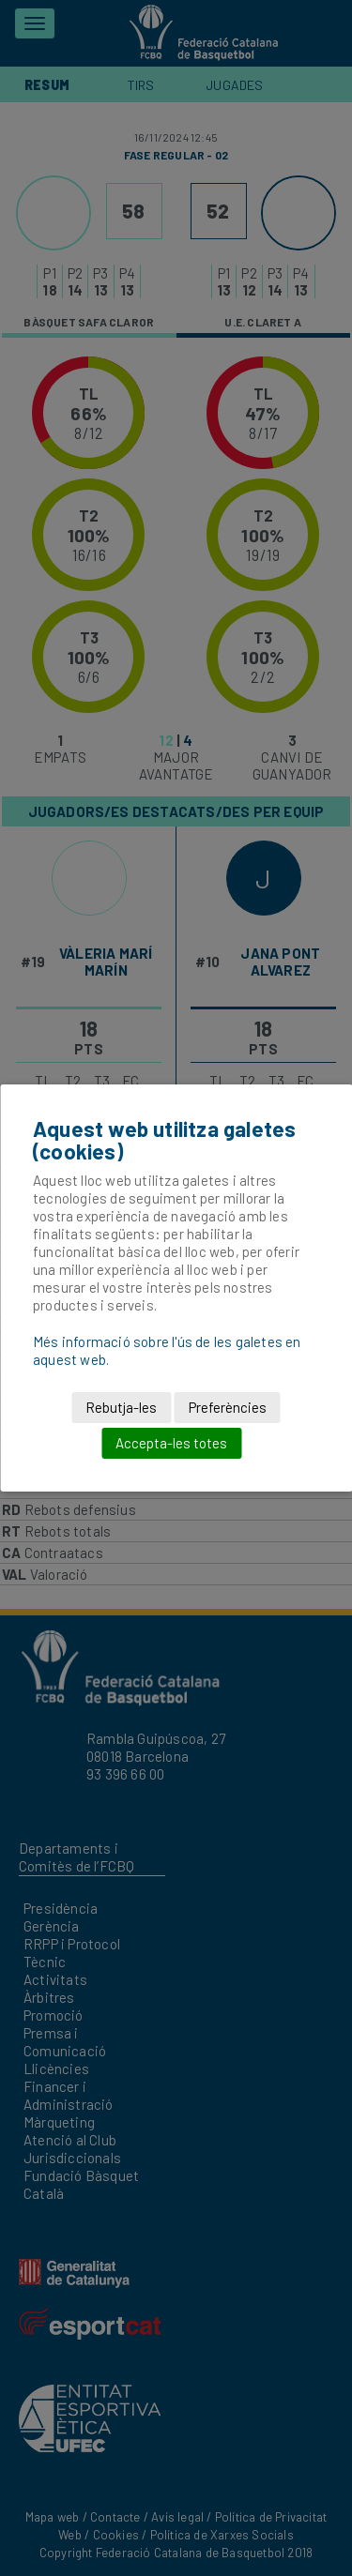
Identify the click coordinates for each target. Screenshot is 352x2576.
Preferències (228, 1407)
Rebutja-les (121, 1407)
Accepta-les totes (171, 1442)
